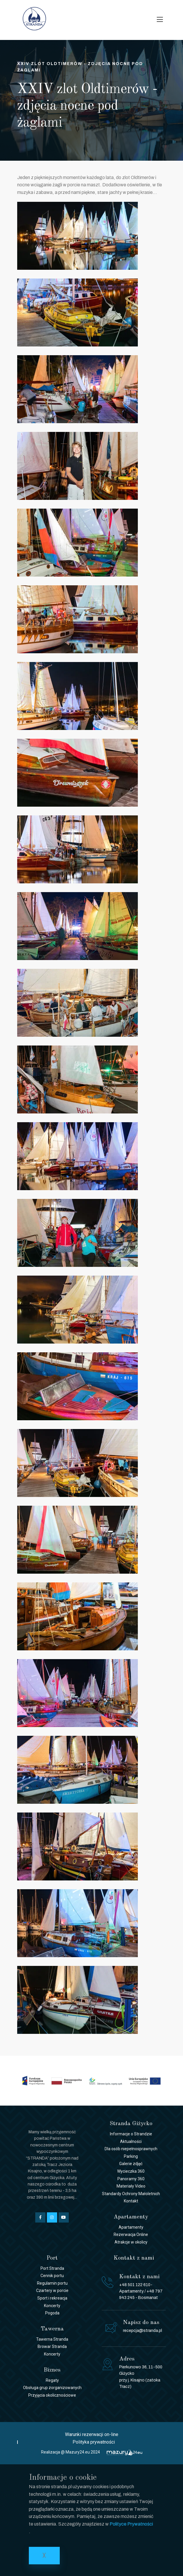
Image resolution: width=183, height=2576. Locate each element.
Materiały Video (131, 2186)
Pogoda (52, 2313)
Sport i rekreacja (52, 2298)
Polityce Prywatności (131, 2523)
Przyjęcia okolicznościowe (52, 2395)
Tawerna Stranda (52, 2339)
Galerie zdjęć (130, 2163)
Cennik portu (52, 2275)
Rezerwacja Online (131, 2234)
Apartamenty (131, 2227)
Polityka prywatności (94, 2442)
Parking (131, 2156)
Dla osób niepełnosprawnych (131, 2148)
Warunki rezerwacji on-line (91, 2434)
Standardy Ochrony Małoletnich (131, 2193)
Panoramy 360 (131, 2178)
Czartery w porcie (52, 2290)
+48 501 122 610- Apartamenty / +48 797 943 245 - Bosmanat (141, 2291)
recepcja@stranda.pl (142, 2330)
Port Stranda (52, 2268)
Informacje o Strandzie (131, 2134)
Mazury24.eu (78, 2452)
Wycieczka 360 (131, 2171)
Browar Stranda (52, 2346)
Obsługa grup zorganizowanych (52, 2387)
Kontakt (131, 2201)
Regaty (52, 2380)
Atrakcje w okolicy (131, 2242)
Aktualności (131, 2141)
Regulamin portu (52, 2283)
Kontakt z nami (134, 2258)
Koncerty (52, 2305)
